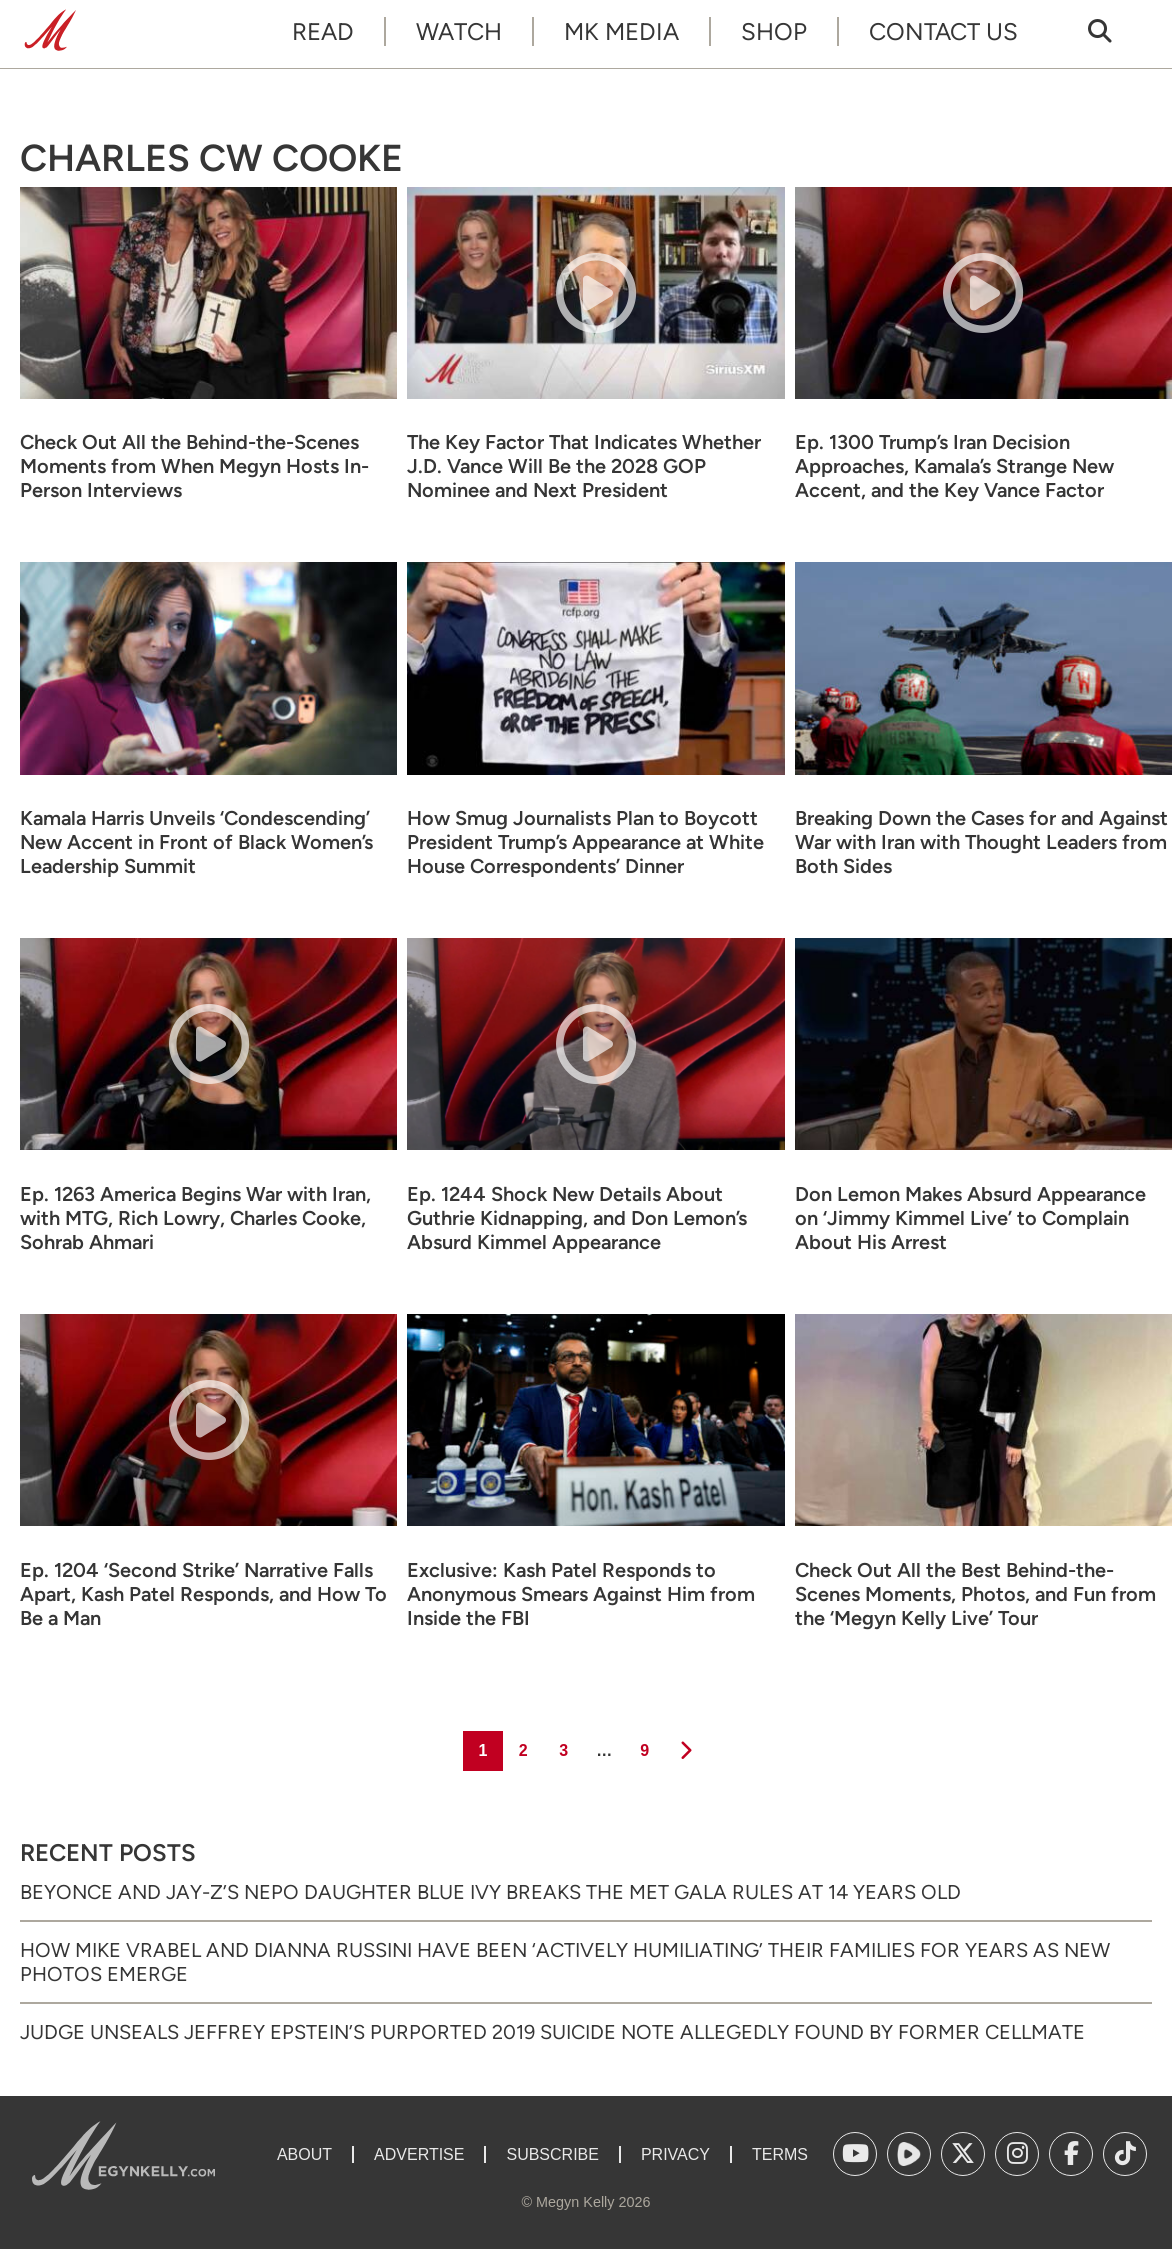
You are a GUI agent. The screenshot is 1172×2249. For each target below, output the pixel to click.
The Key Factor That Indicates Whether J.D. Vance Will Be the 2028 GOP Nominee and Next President (584, 466)
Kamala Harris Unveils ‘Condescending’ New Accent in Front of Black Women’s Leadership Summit (196, 842)
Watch (459, 31)
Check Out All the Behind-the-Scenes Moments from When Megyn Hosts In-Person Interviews (194, 466)
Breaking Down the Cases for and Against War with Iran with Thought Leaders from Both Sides (981, 842)
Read (323, 31)
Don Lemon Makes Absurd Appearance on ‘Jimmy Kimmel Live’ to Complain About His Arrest (970, 1218)
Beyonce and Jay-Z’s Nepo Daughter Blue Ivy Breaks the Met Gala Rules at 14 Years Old (490, 1892)
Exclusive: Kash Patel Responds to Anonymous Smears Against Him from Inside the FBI (581, 1594)
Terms (780, 2154)
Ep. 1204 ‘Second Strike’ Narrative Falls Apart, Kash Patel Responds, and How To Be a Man (203, 1594)
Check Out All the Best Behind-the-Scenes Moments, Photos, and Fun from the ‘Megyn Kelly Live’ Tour (975, 1594)
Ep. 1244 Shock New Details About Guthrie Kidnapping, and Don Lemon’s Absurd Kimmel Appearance (577, 1218)
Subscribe (552, 2154)
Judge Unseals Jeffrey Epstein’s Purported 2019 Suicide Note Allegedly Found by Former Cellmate (552, 2032)
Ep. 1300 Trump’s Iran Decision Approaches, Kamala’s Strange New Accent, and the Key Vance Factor (954, 466)
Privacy (675, 2154)
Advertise (419, 2154)
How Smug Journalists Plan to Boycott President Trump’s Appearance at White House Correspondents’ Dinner (585, 842)
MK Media (621, 31)
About (304, 2154)
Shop (774, 31)
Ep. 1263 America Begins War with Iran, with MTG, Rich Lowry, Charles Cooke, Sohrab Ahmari (195, 1218)
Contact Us (943, 31)
